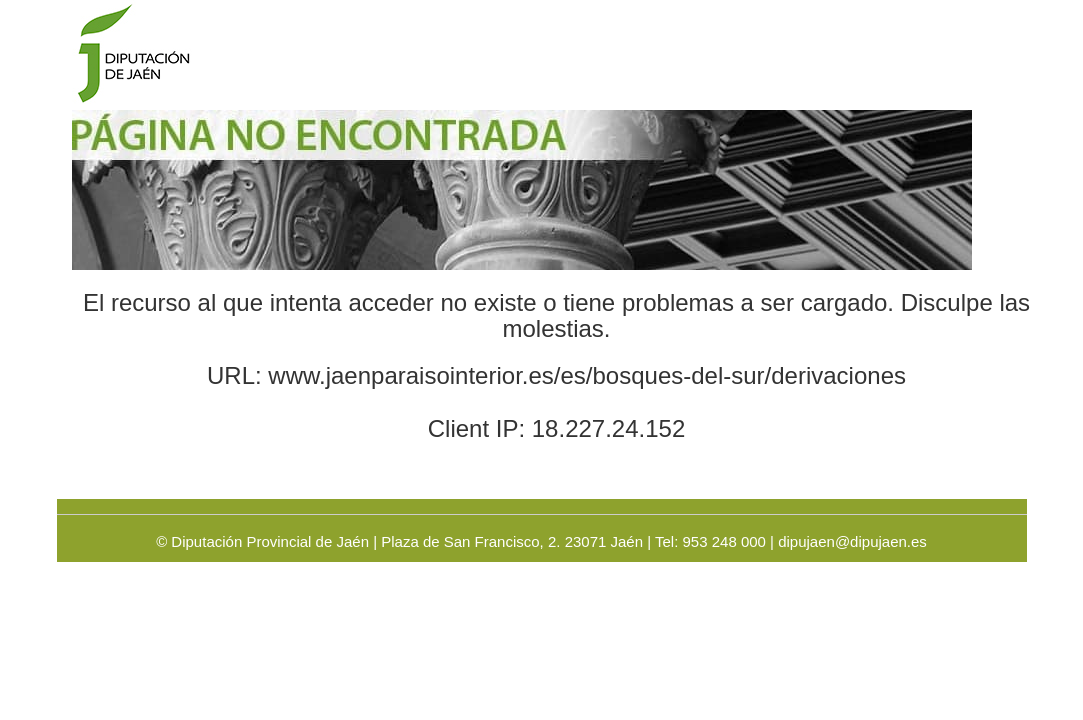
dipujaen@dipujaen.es (852, 541)
